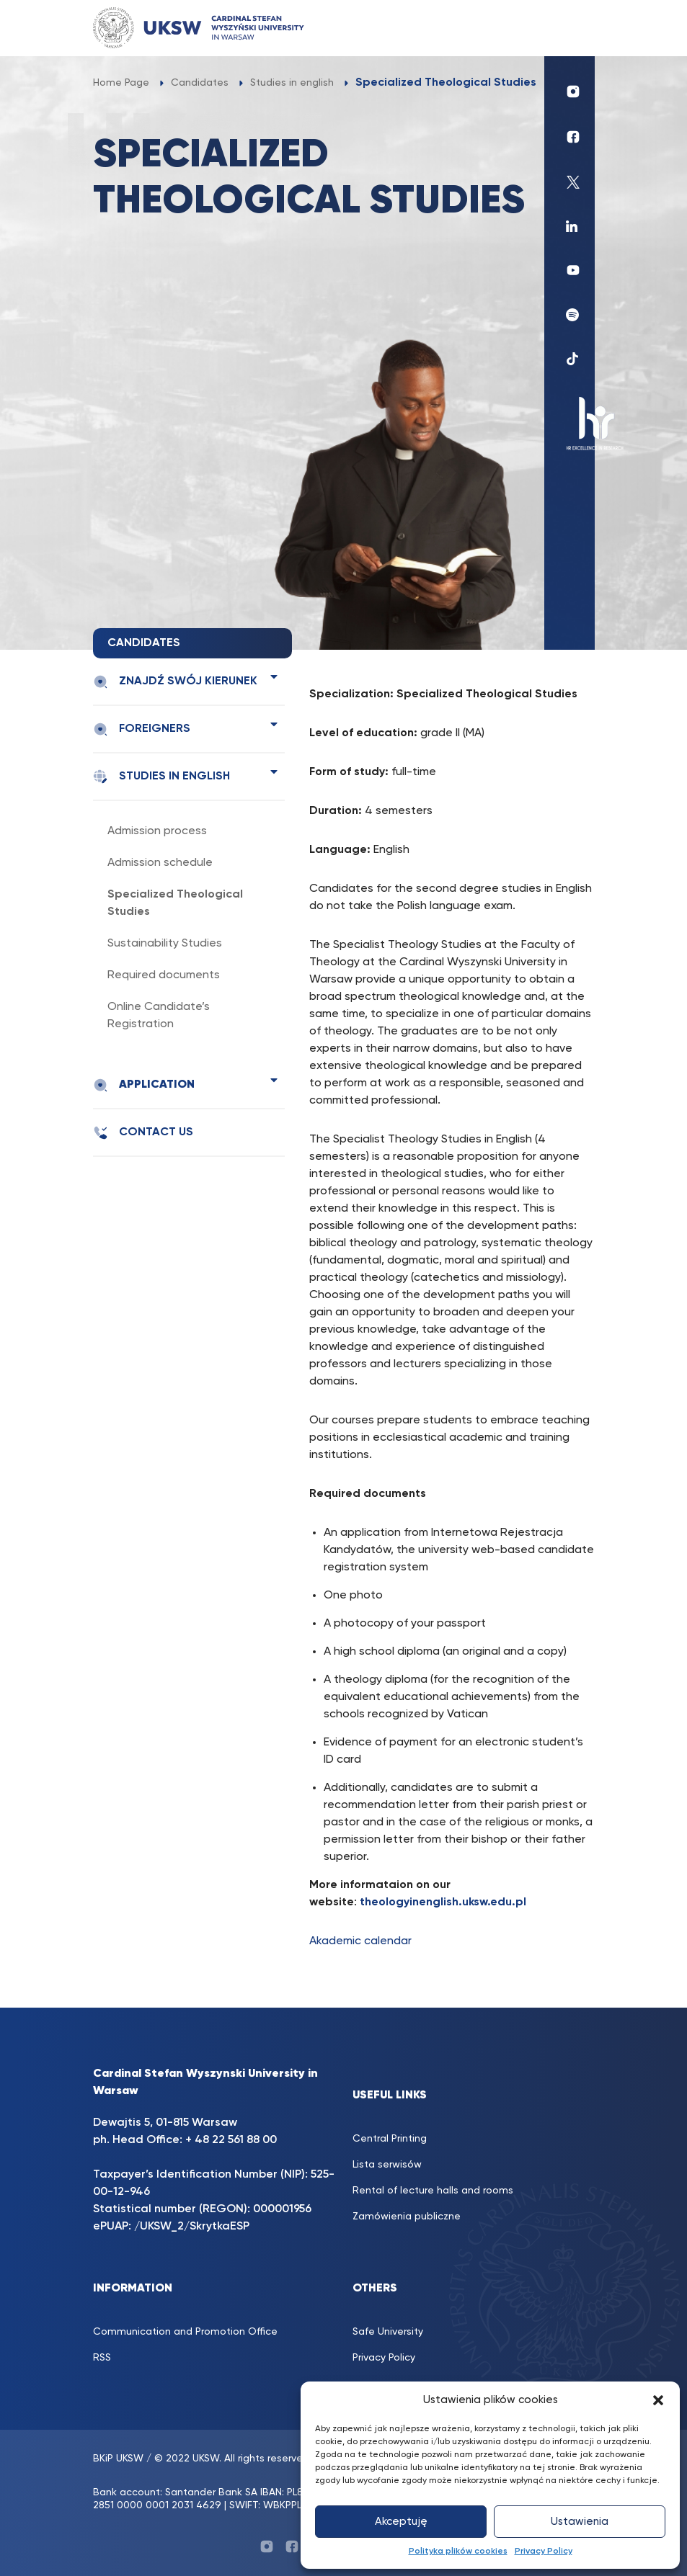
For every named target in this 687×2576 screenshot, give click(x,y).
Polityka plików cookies (458, 2551)
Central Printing (390, 2139)
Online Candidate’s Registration (158, 1015)
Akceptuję (401, 2521)
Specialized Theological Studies (175, 903)
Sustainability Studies (164, 943)
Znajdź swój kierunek (175, 681)
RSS (102, 2358)
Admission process (157, 831)
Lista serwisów (387, 2165)
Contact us (143, 1132)
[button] (658, 2400)
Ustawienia (579, 2521)
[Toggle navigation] (569, 27)
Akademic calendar (360, 1941)
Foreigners (141, 729)
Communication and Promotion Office (185, 2332)
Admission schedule (160, 863)
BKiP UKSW (118, 2459)
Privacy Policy (543, 2551)
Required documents (163, 975)
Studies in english (161, 776)
